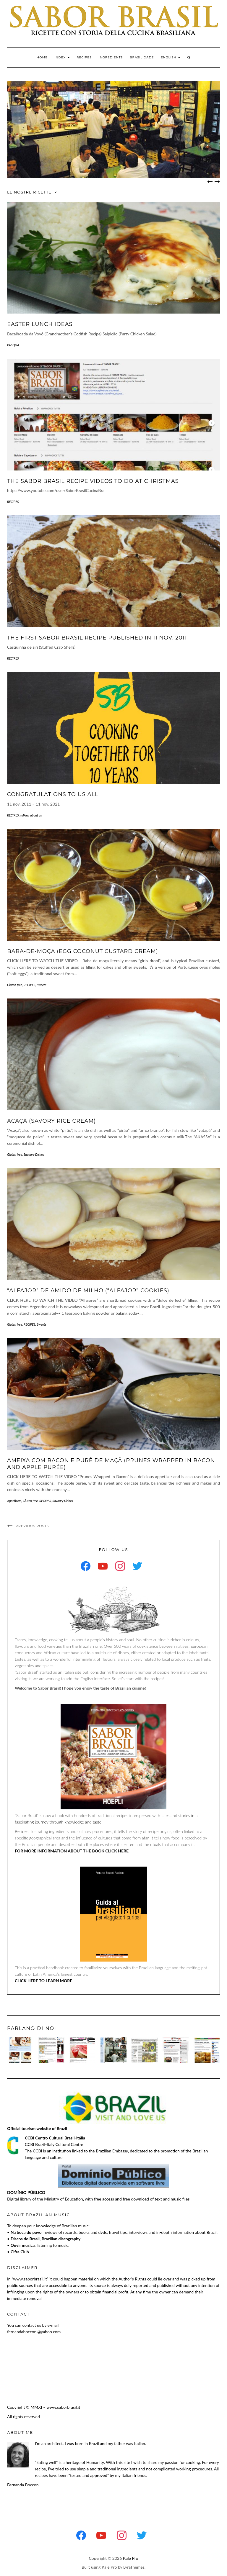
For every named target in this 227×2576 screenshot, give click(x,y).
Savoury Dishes (34, 1154)
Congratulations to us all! (53, 794)
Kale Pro (130, 2558)
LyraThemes (134, 2567)
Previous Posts (32, 1526)
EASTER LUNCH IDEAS (40, 324)
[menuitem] (170, 57)
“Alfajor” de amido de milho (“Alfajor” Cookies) (88, 1290)
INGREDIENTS (111, 57)
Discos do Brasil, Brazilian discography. (46, 2238)
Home (42, 57)
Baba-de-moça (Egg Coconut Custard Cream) (82, 951)
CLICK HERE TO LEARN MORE (43, 1980)
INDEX (61, 57)
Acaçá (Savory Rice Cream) (51, 1121)
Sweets (41, 985)
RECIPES (84, 57)
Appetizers (14, 1501)
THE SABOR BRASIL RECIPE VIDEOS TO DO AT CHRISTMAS (93, 481)
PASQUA (13, 345)
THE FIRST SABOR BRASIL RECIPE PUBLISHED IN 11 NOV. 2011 (97, 637)
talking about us (31, 815)
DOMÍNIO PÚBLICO (26, 2192)
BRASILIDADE (142, 57)
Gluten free (14, 985)
